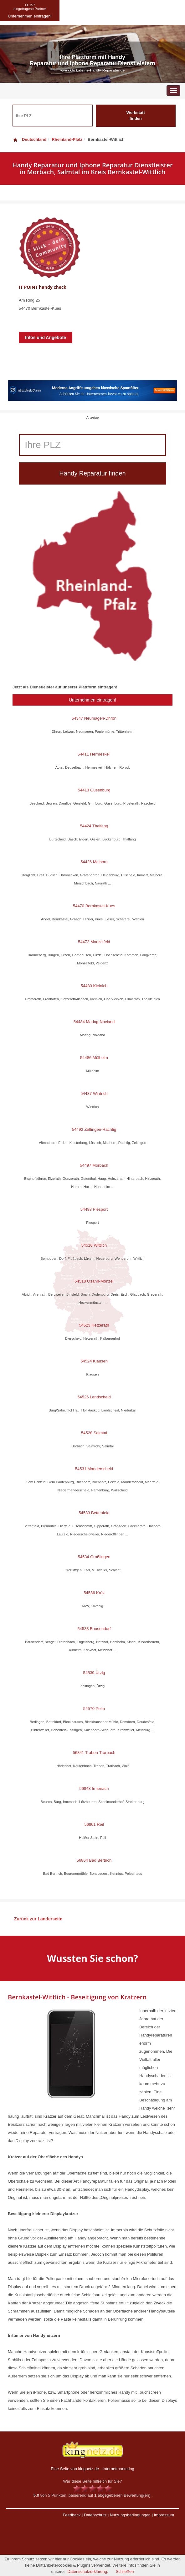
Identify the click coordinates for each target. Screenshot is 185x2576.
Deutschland (29, 139)
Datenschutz (95, 2515)
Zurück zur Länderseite (38, 1918)
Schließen (125, 2571)
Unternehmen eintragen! (92, 699)
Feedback (71, 2515)
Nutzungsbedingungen (130, 2515)
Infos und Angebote (45, 337)
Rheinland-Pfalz (67, 139)
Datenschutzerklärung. (88, 2571)
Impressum (164, 2515)
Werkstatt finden (135, 115)
